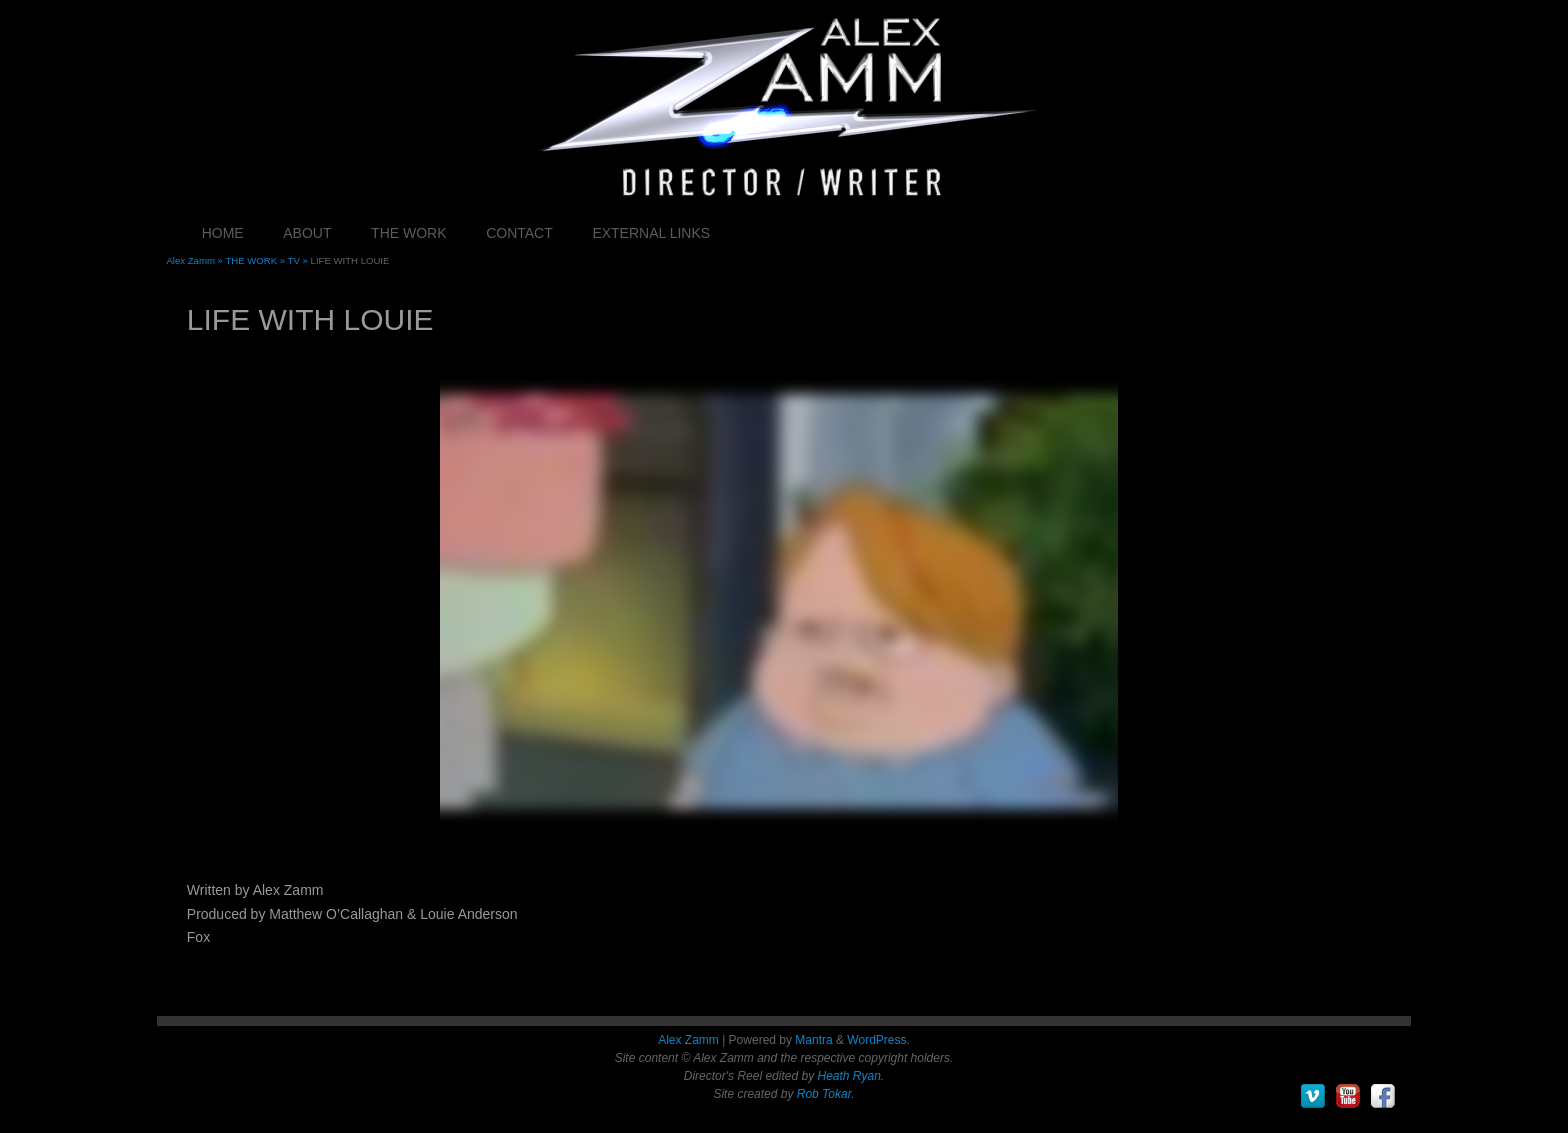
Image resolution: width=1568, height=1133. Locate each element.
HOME (223, 233)
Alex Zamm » (195, 260)
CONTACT (519, 233)
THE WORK (408, 233)
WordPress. (878, 1040)
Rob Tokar (824, 1094)
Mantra (813, 1040)
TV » (299, 260)
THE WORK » (256, 260)
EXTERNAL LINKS (651, 233)
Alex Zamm (688, 1040)
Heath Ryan (848, 1076)
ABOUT (307, 233)
